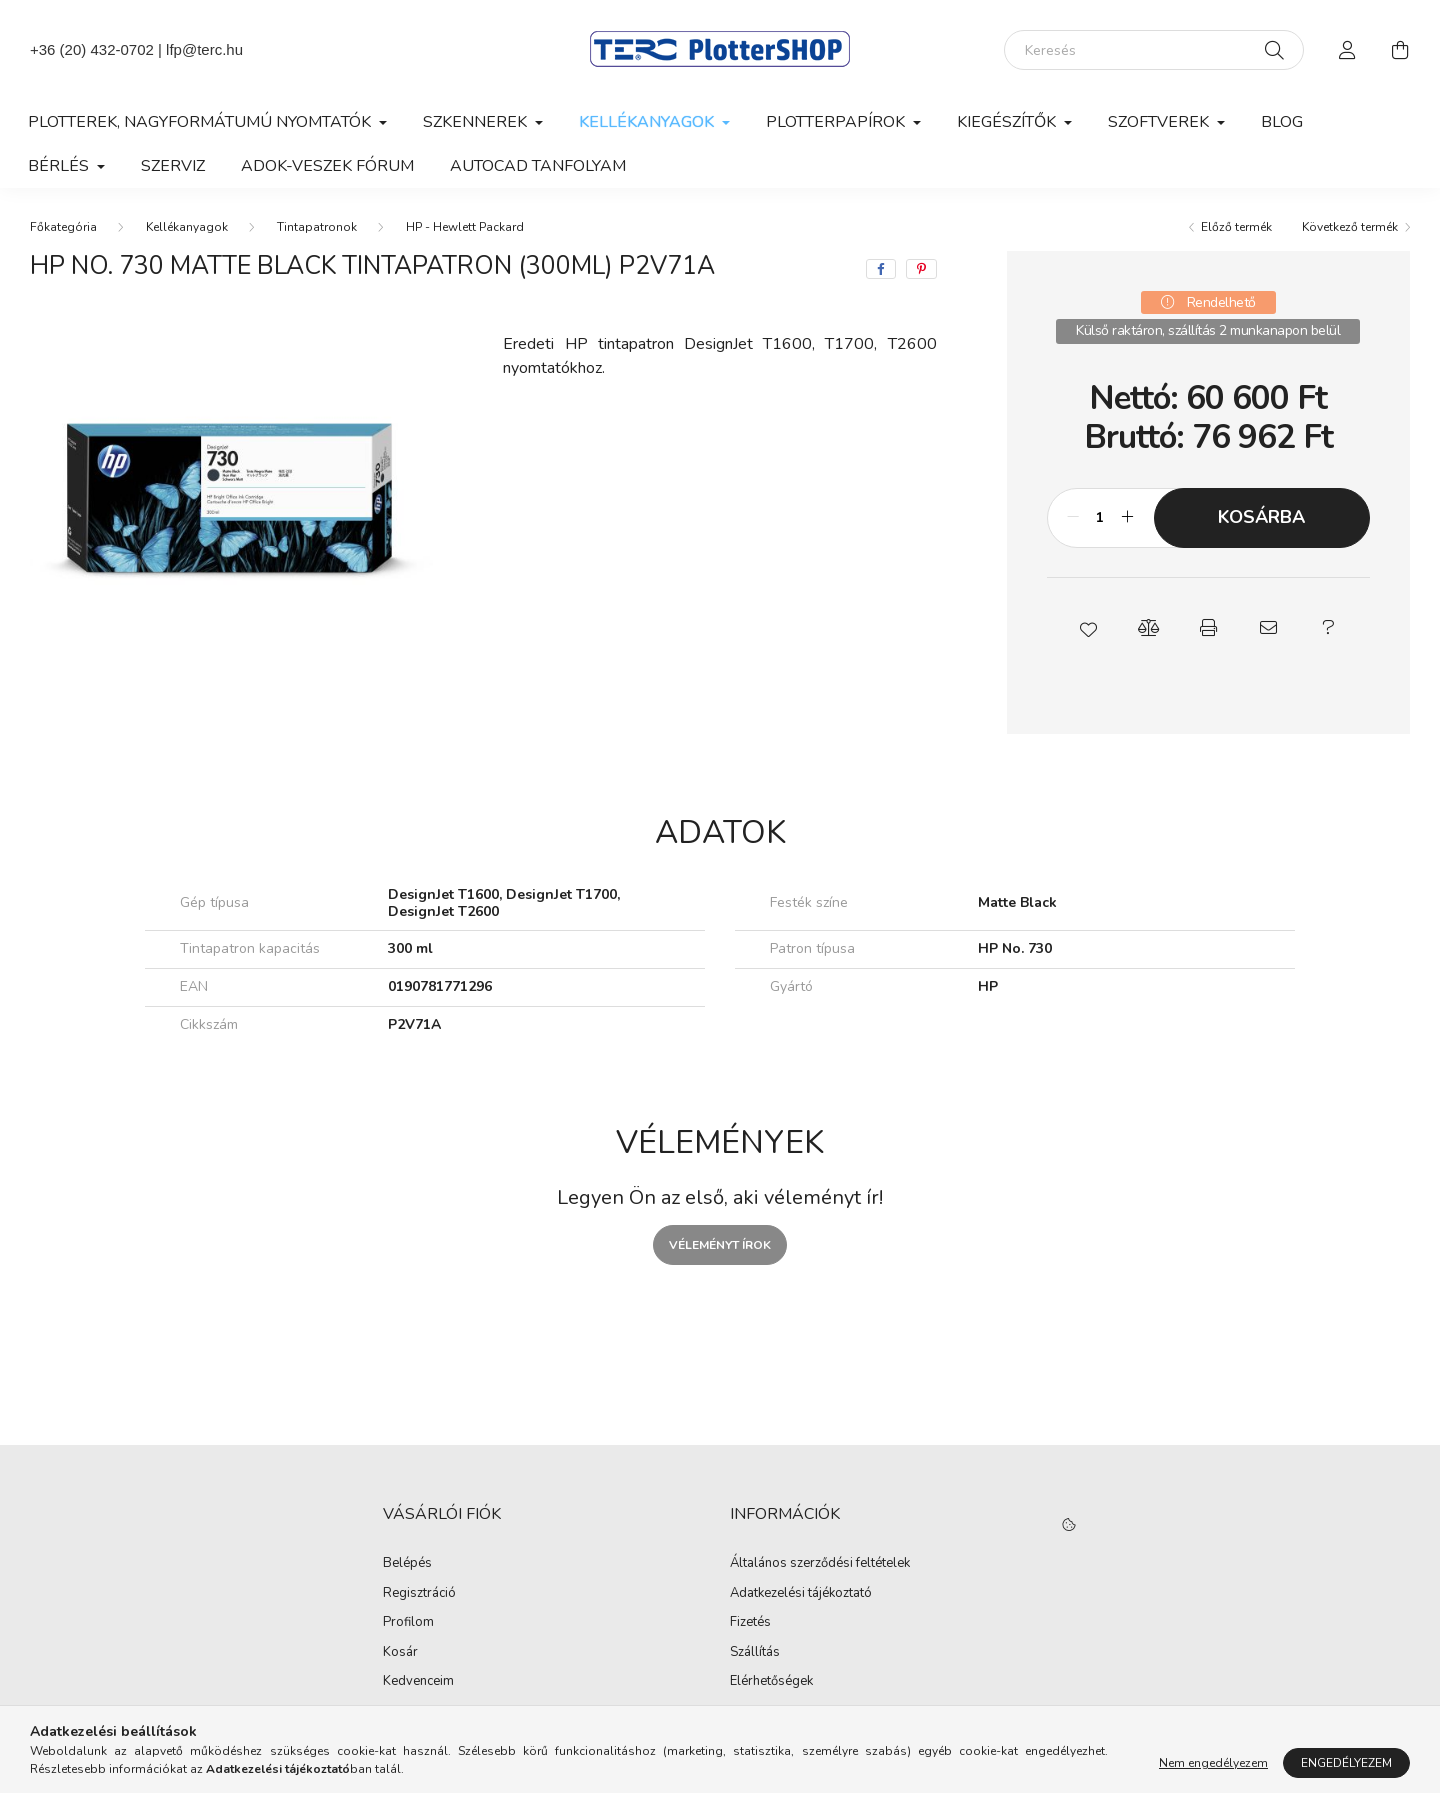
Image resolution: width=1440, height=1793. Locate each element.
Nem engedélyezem (1213, 1763)
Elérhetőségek (771, 1682)
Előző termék (1236, 227)
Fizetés (750, 1623)
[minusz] (1073, 518)
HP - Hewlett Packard (465, 227)
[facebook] (881, 269)
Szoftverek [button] (1160, 122)
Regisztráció (419, 1594)
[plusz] (1128, 518)
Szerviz (173, 166)
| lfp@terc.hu (198, 49)
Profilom (408, 1623)
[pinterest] (921, 269)
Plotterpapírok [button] (837, 122)
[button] (1088, 628)
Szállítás (755, 1653)
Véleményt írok (720, 1245)
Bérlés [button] (60, 166)
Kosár (400, 1653)
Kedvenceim (418, 1682)
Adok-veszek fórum (327, 166)
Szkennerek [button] (477, 122)
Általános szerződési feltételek (820, 1564)
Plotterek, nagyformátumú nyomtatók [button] (201, 122)
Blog (1282, 122)
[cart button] (1400, 50)
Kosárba (1261, 517)
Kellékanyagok (187, 227)
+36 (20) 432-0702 (92, 49)
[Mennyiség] (1100, 518)
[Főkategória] (63, 227)
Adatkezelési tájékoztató (801, 1594)
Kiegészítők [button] (1008, 122)
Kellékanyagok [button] (648, 122)
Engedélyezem (1346, 1763)
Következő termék (1350, 227)
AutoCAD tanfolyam (538, 166)
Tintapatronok (317, 227)
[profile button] (1348, 50)
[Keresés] (1154, 50)
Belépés (407, 1564)
